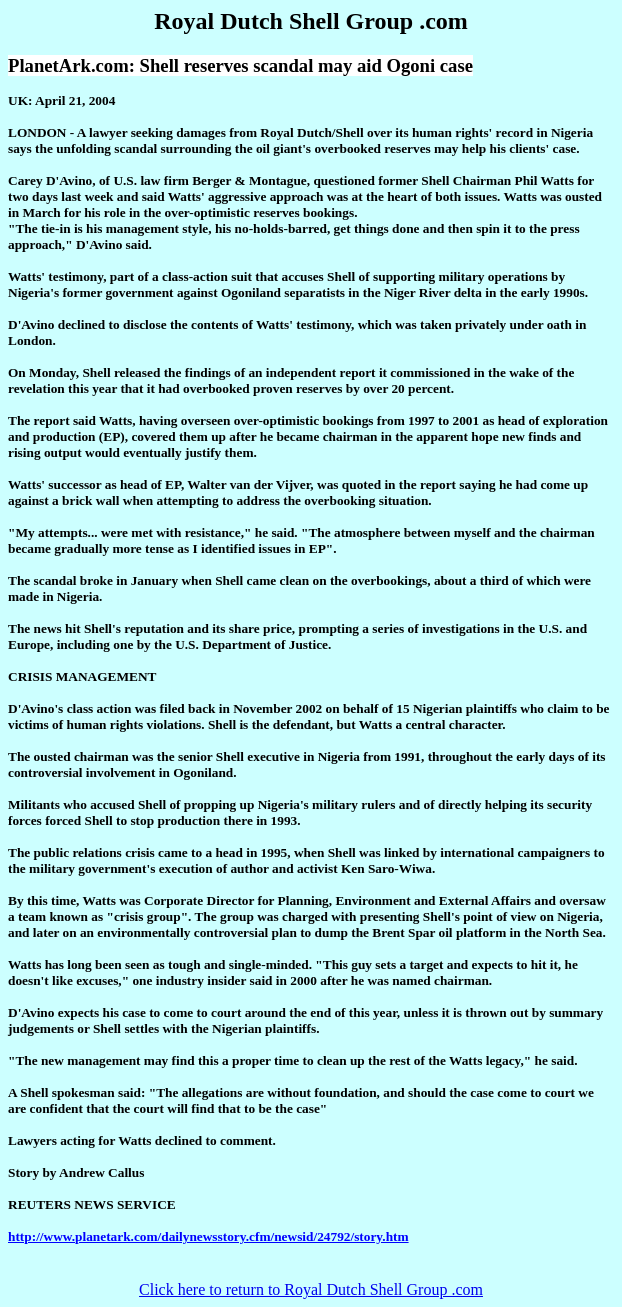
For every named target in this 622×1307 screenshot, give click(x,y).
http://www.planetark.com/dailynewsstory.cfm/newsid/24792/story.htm (208, 1236)
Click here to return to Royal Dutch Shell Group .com (311, 1289)
